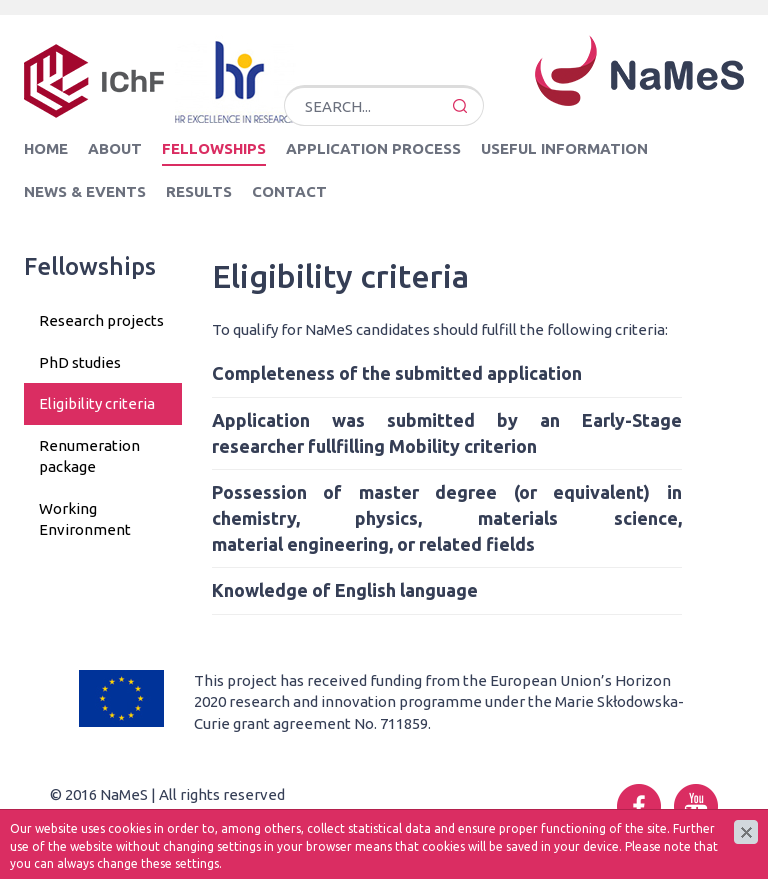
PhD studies (80, 362)
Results (199, 191)
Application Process (373, 148)
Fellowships (214, 148)
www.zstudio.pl (204, 816)
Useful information (564, 148)
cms (132, 816)
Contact (289, 191)
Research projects (101, 320)
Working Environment (85, 519)
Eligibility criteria (97, 403)
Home (46, 148)
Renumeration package (89, 456)
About (115, 148)
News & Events (85, 191)
